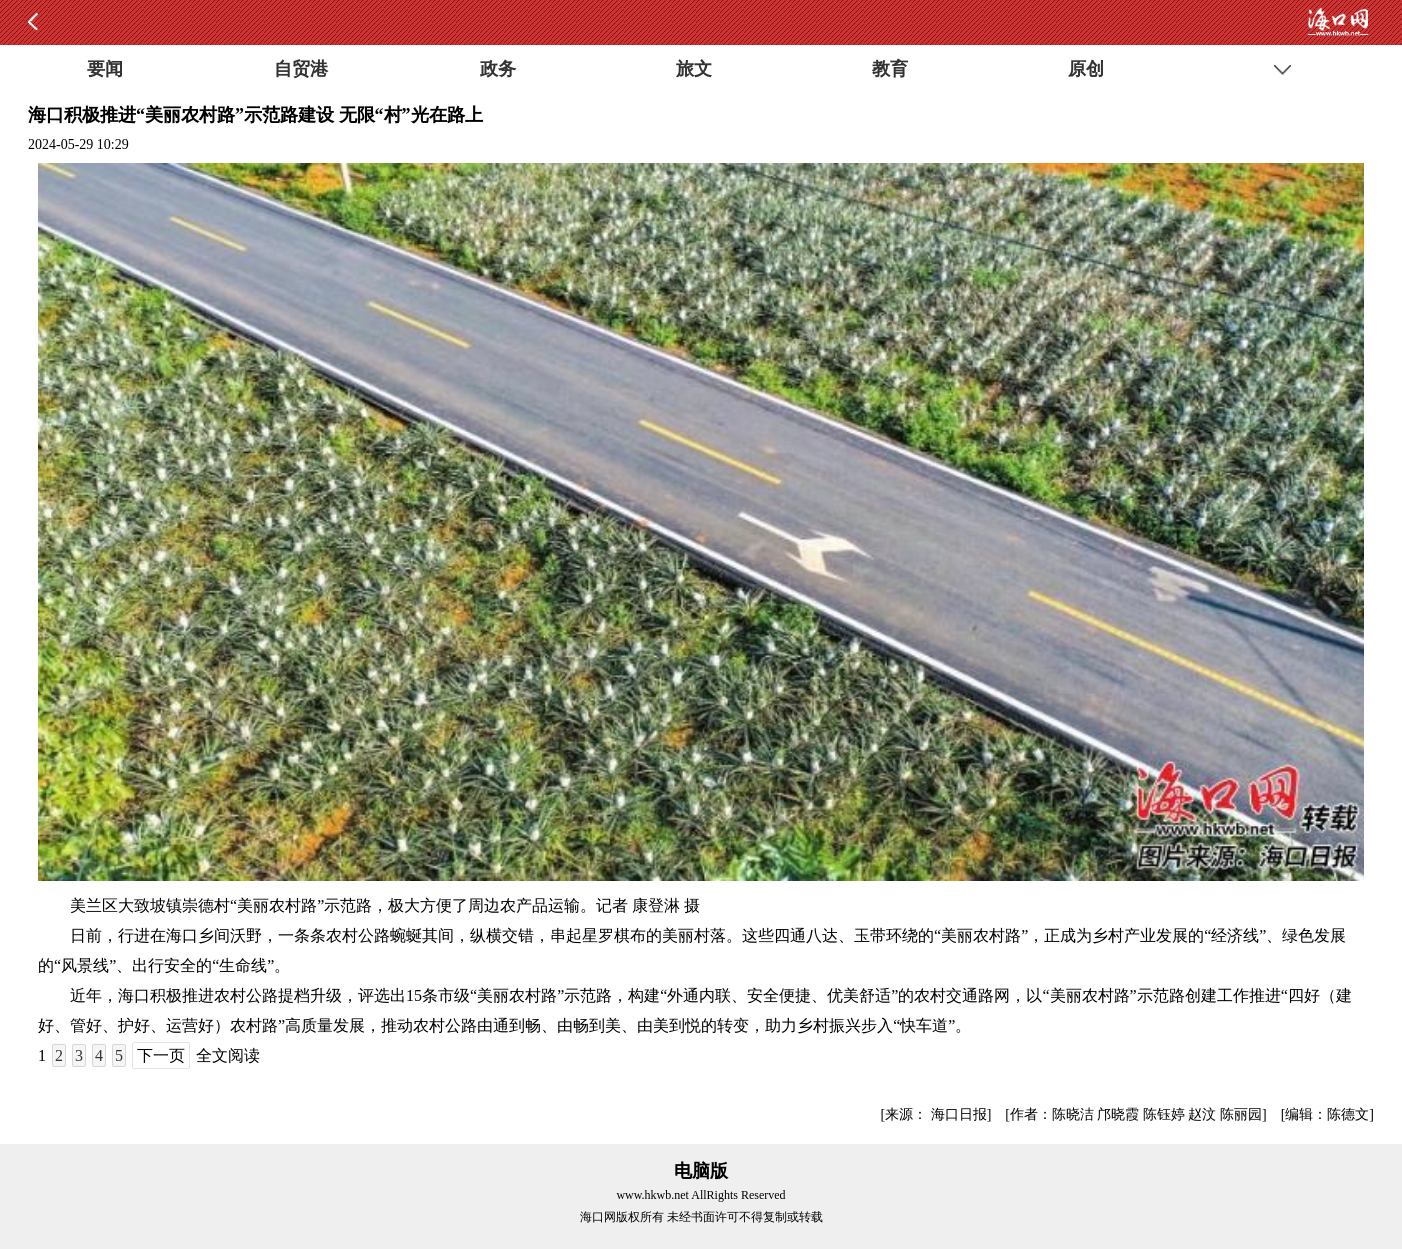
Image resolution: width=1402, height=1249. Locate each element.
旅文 (694, 69)
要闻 (105, 69)
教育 (890, 69)
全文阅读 (228, 1055)
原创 (1086, 69)
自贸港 (301, 69)
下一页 (161, 1055)
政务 (498, 69)
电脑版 (701, 1171)
